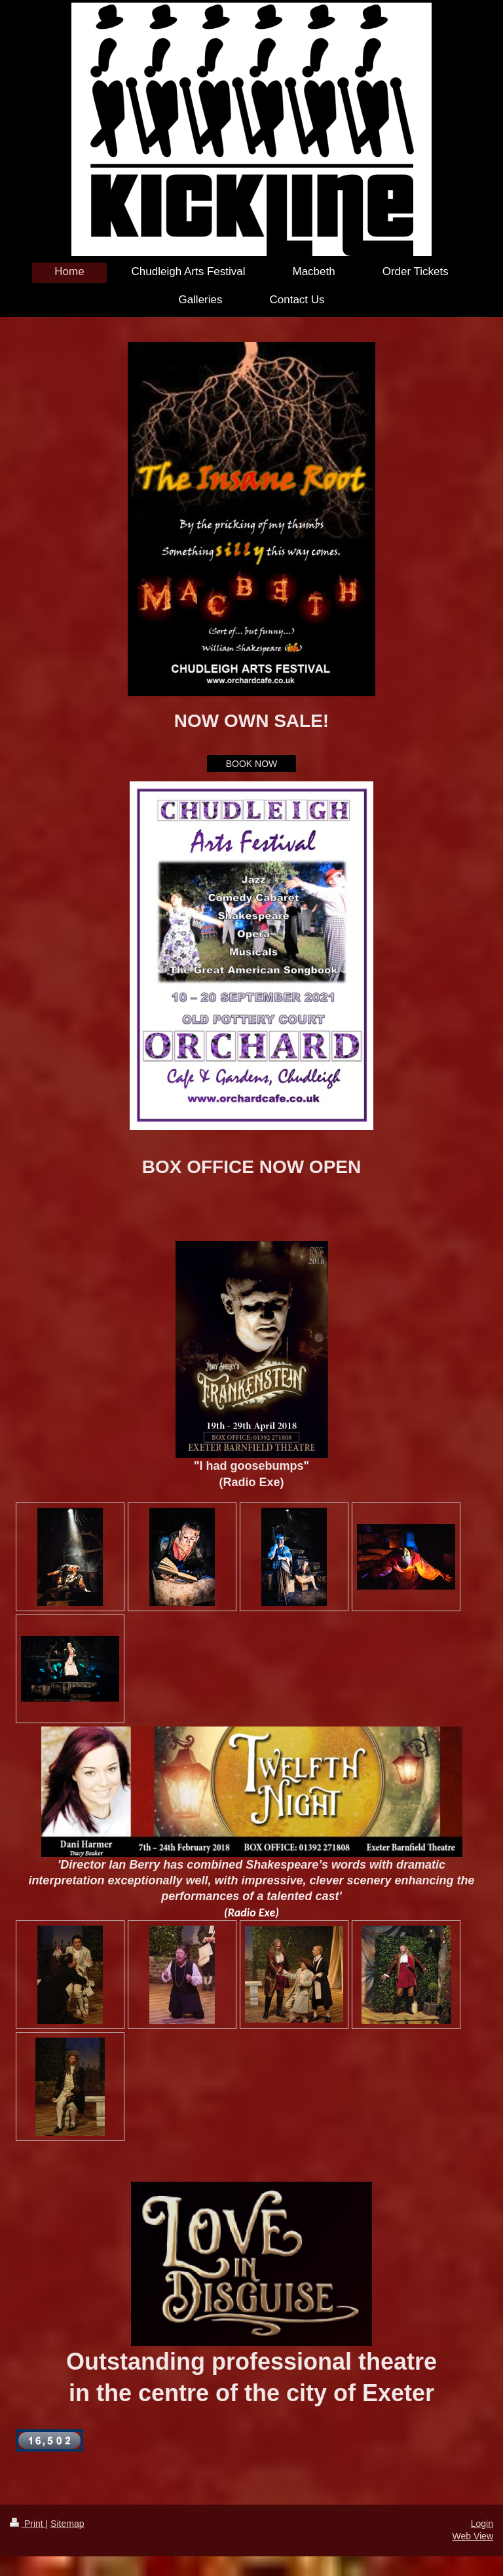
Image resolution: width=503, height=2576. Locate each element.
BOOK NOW (252, 763)
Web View (472, 2536)
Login (482, 2523)
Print (28, 2523)
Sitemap (67, 2523)
